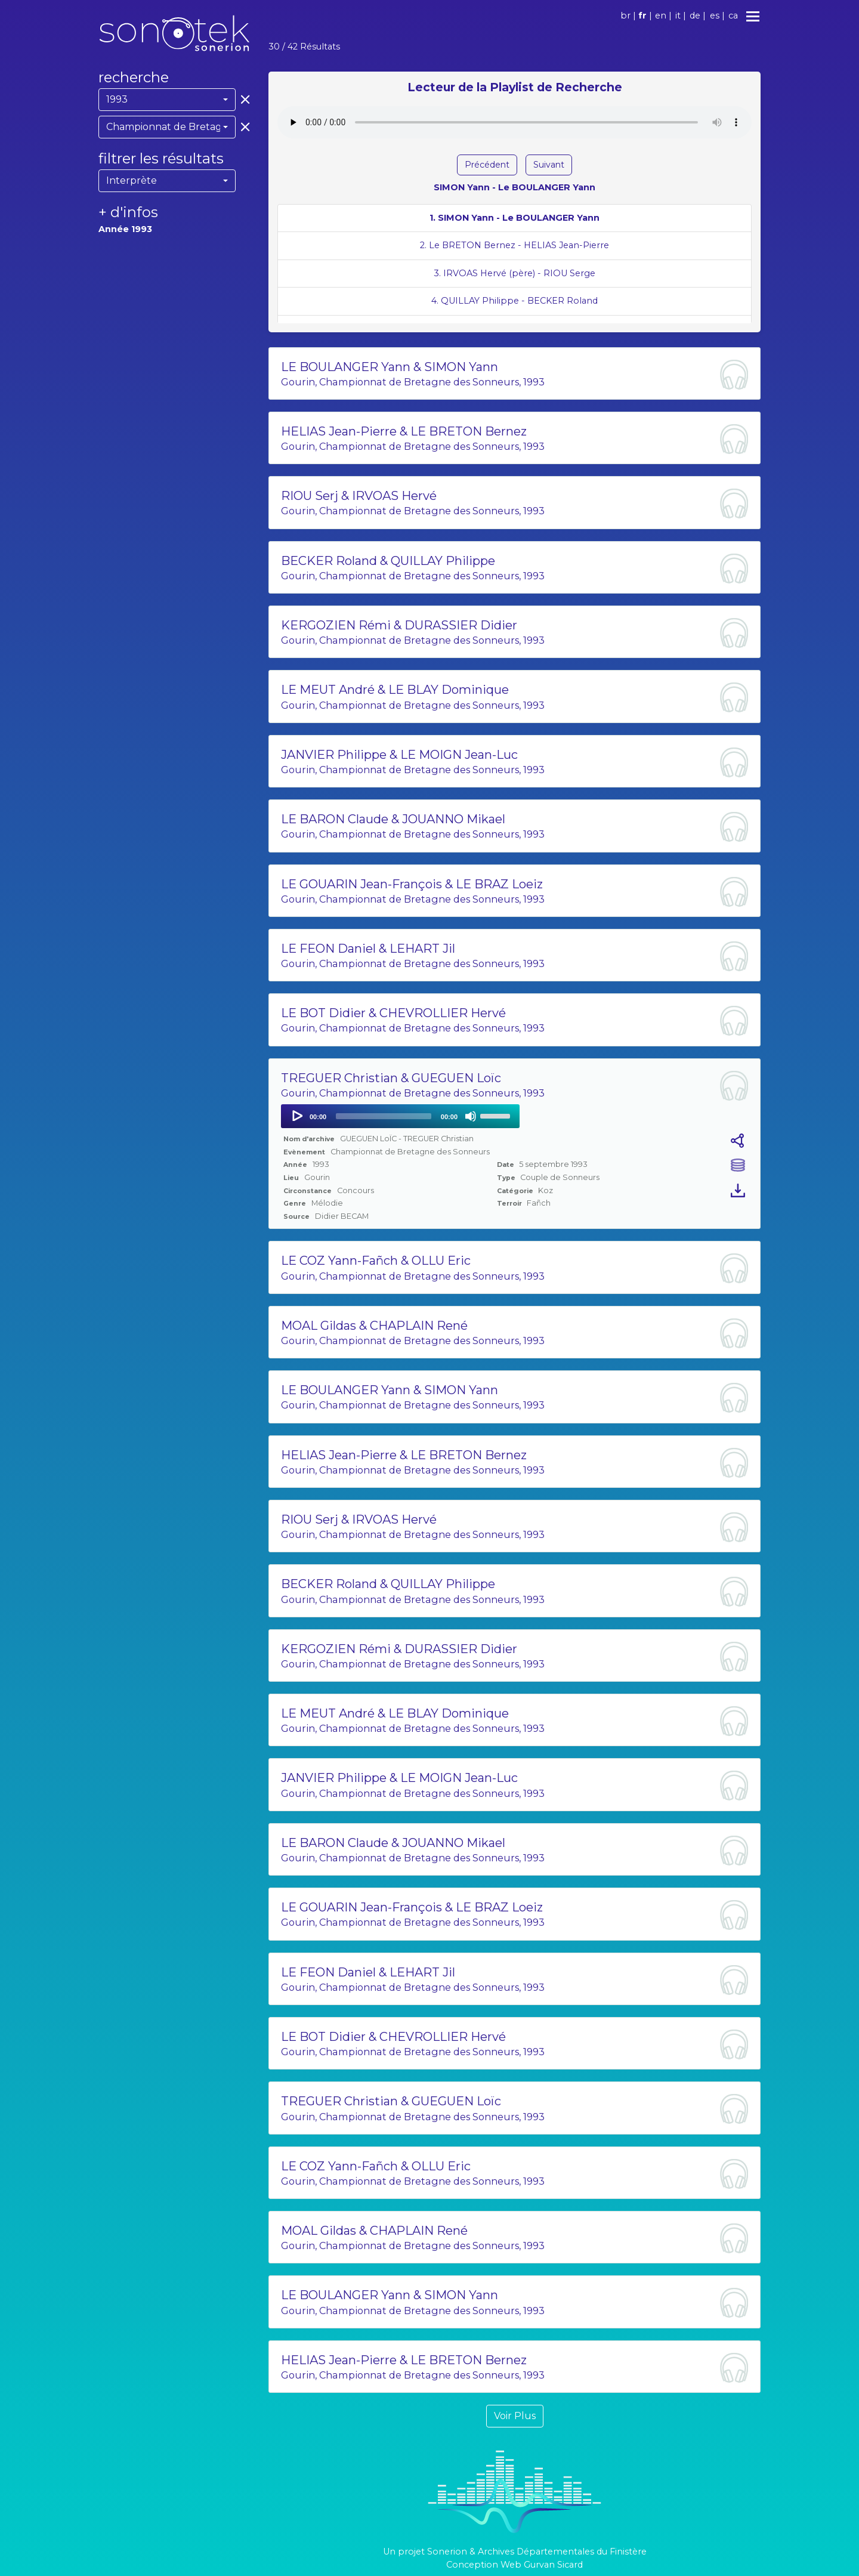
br (625, 15)
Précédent (487, 164)
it (678, 15)
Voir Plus (515, 2415)
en (660, 15)
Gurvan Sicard (553, 2564)
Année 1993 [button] (125, 229)
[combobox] (167, 99)
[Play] (296, 1116)
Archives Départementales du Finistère (562, 2551)
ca (733, 15)
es (714, 15)
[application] (400, 1116)
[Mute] (471, 1116)
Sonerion (447, 2551)
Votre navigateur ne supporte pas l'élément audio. (514, 122)
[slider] (383, 1116)
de (695, 15)
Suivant (548, 164)
